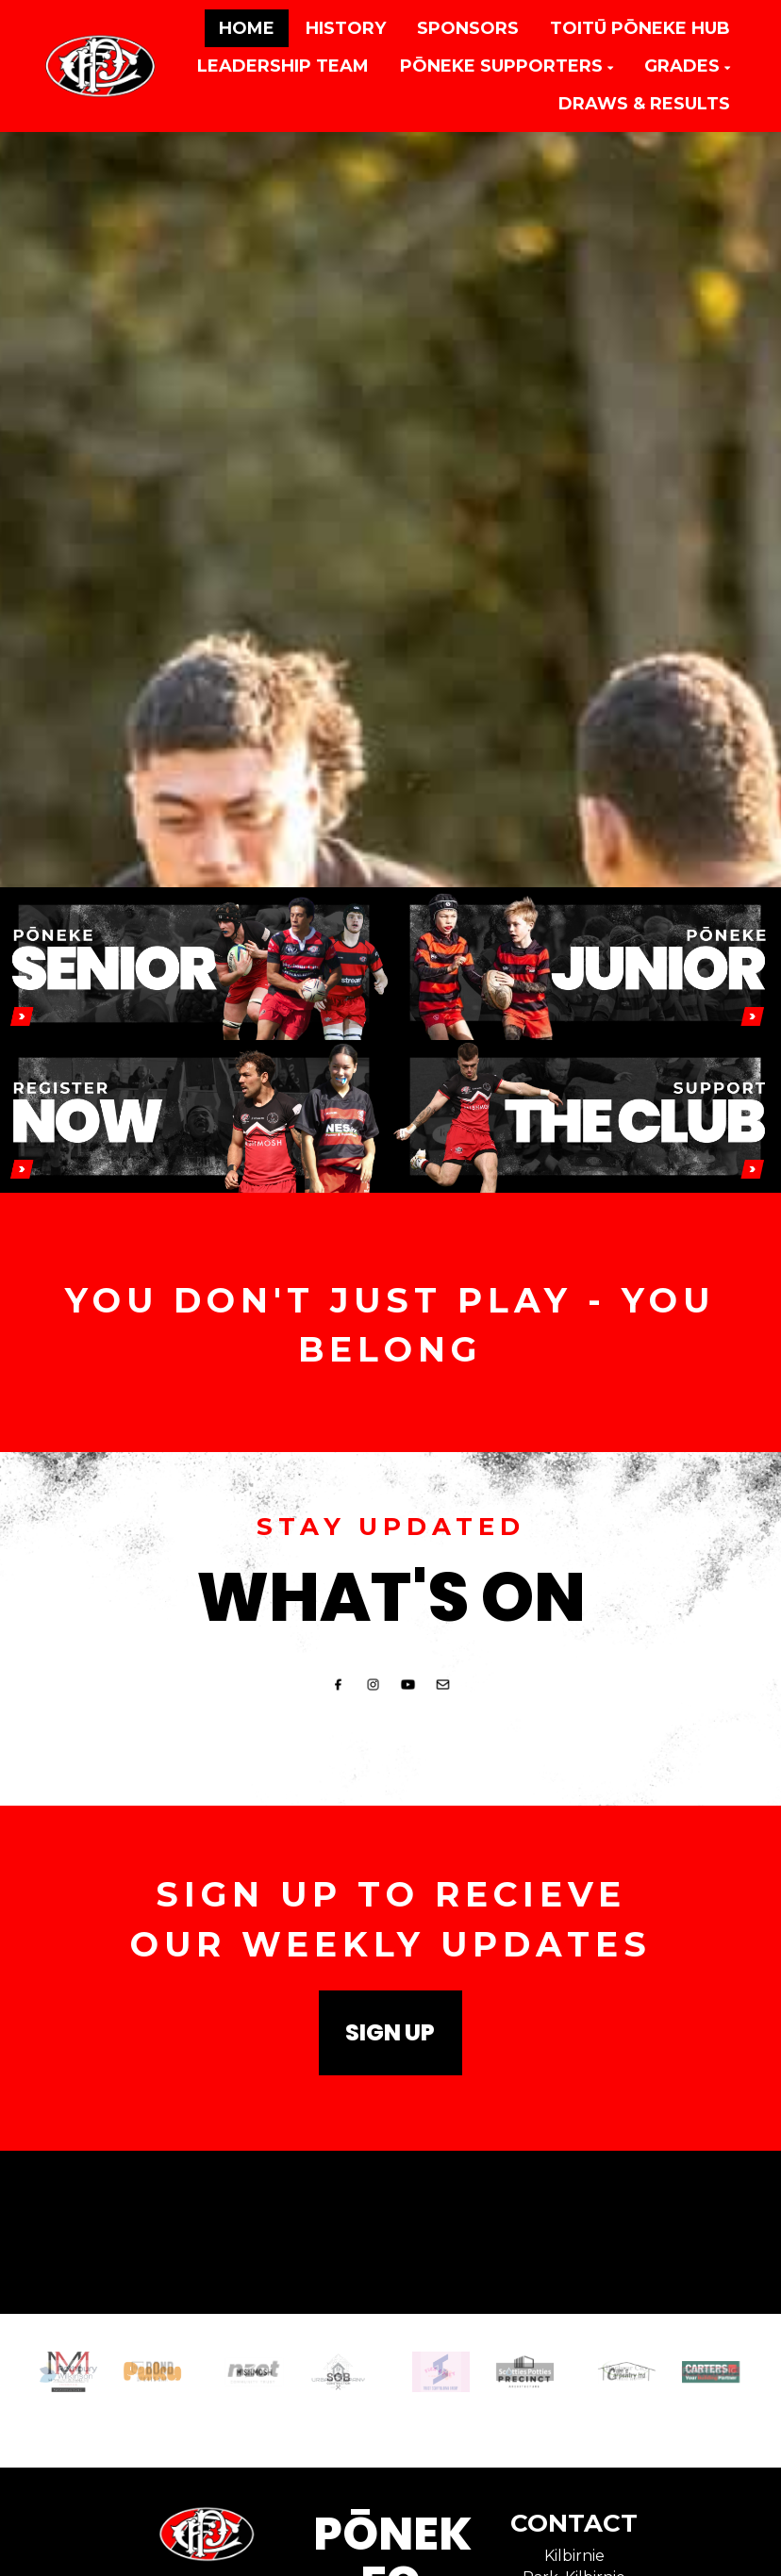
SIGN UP (390, 2032)
